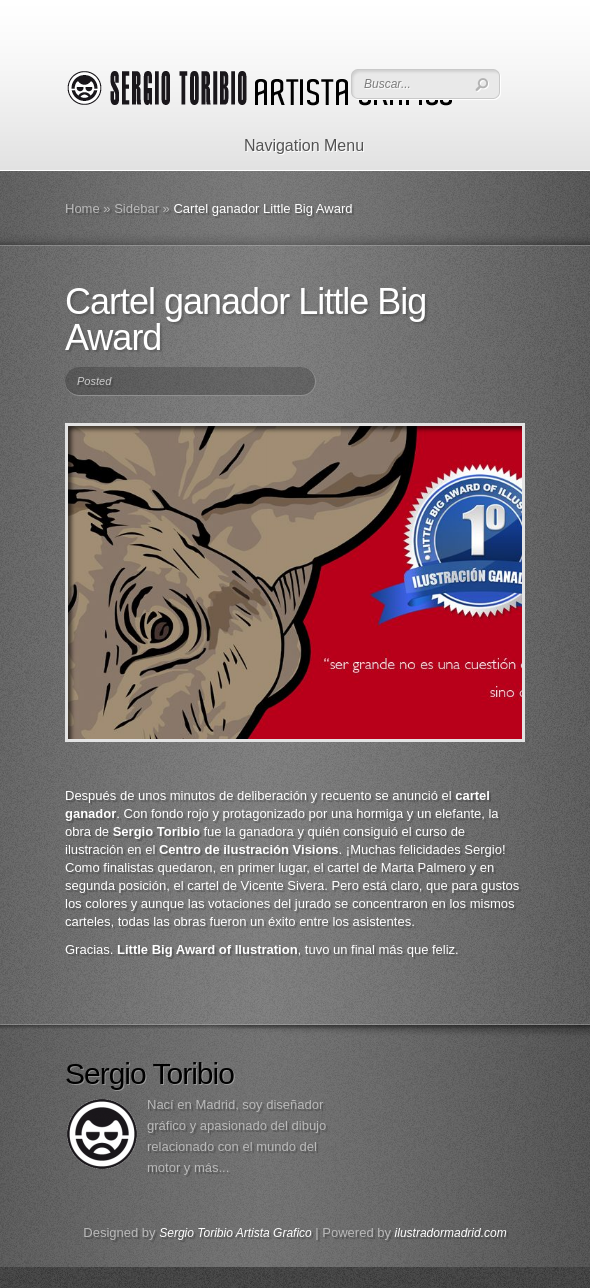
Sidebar (136, 208)
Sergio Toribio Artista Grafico (235, 1233)
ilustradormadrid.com (451, 1233)
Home (82, 208)
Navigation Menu (291, 145)
